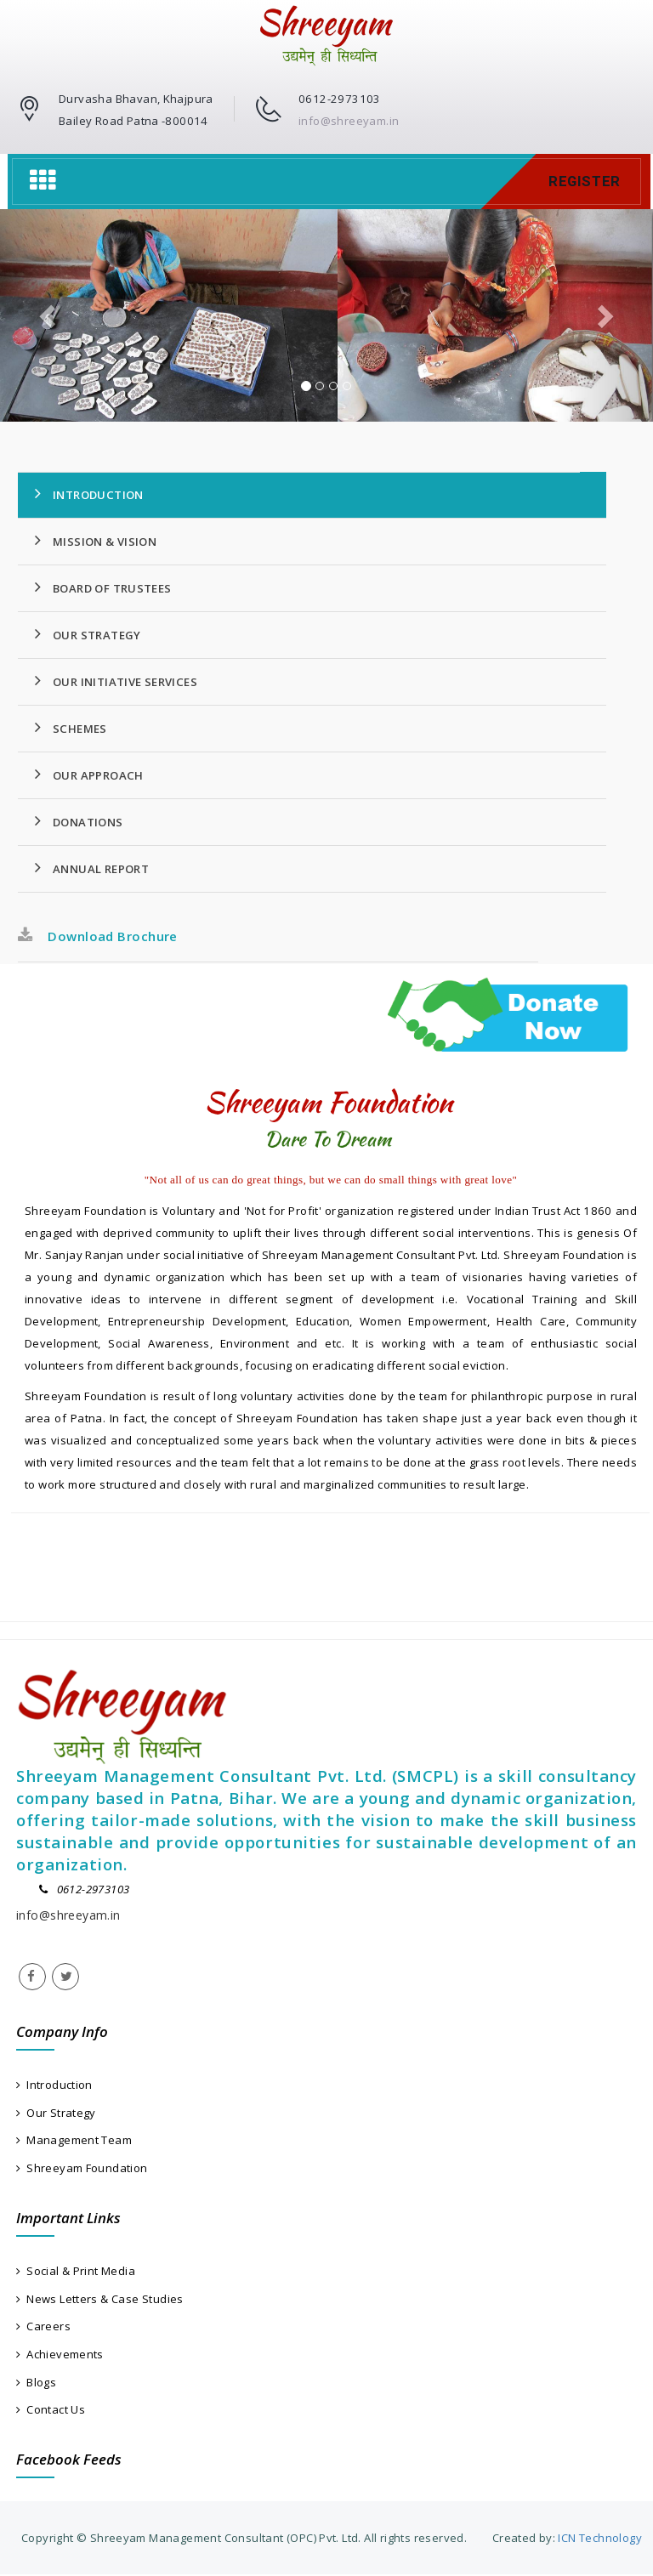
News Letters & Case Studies (100, 2298)
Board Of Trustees (103, 587)
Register (584, 181)
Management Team (74, 2140)
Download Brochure (98, 936)
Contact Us (50, 2410)
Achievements (60, 2355)
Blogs (36, 2383)
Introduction (89, 493)
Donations (79, 821)
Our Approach (89, 774)
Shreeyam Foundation (82, 2168)
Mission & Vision (95, 540)
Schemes (71, 727)
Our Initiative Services (116, 680)
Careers (43, 2327)
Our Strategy (88, 634)
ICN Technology (598, 2539)
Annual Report (92, 868)
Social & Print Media (75, 2271)
